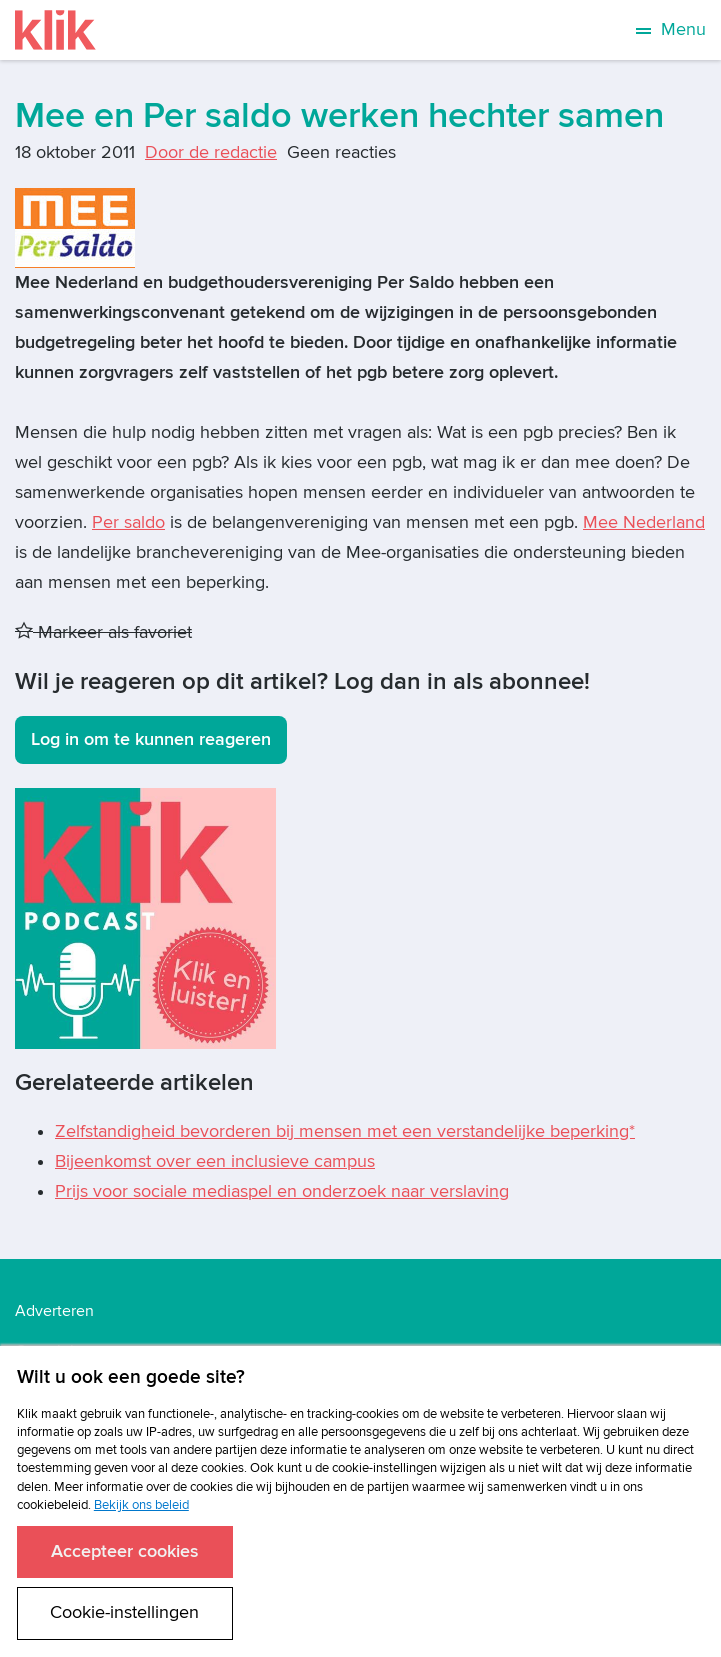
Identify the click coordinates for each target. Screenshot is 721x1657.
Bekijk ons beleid (141, 1505)
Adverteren (54, 1311)
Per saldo (128, 522)
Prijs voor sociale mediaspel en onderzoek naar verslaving (282, 1191)
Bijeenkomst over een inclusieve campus (215, 1161)
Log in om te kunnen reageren (151, 739)
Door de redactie (211, 152)
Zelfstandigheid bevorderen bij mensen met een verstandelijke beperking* (345, 1131)
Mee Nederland (644, 522)
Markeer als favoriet (103, 632)
